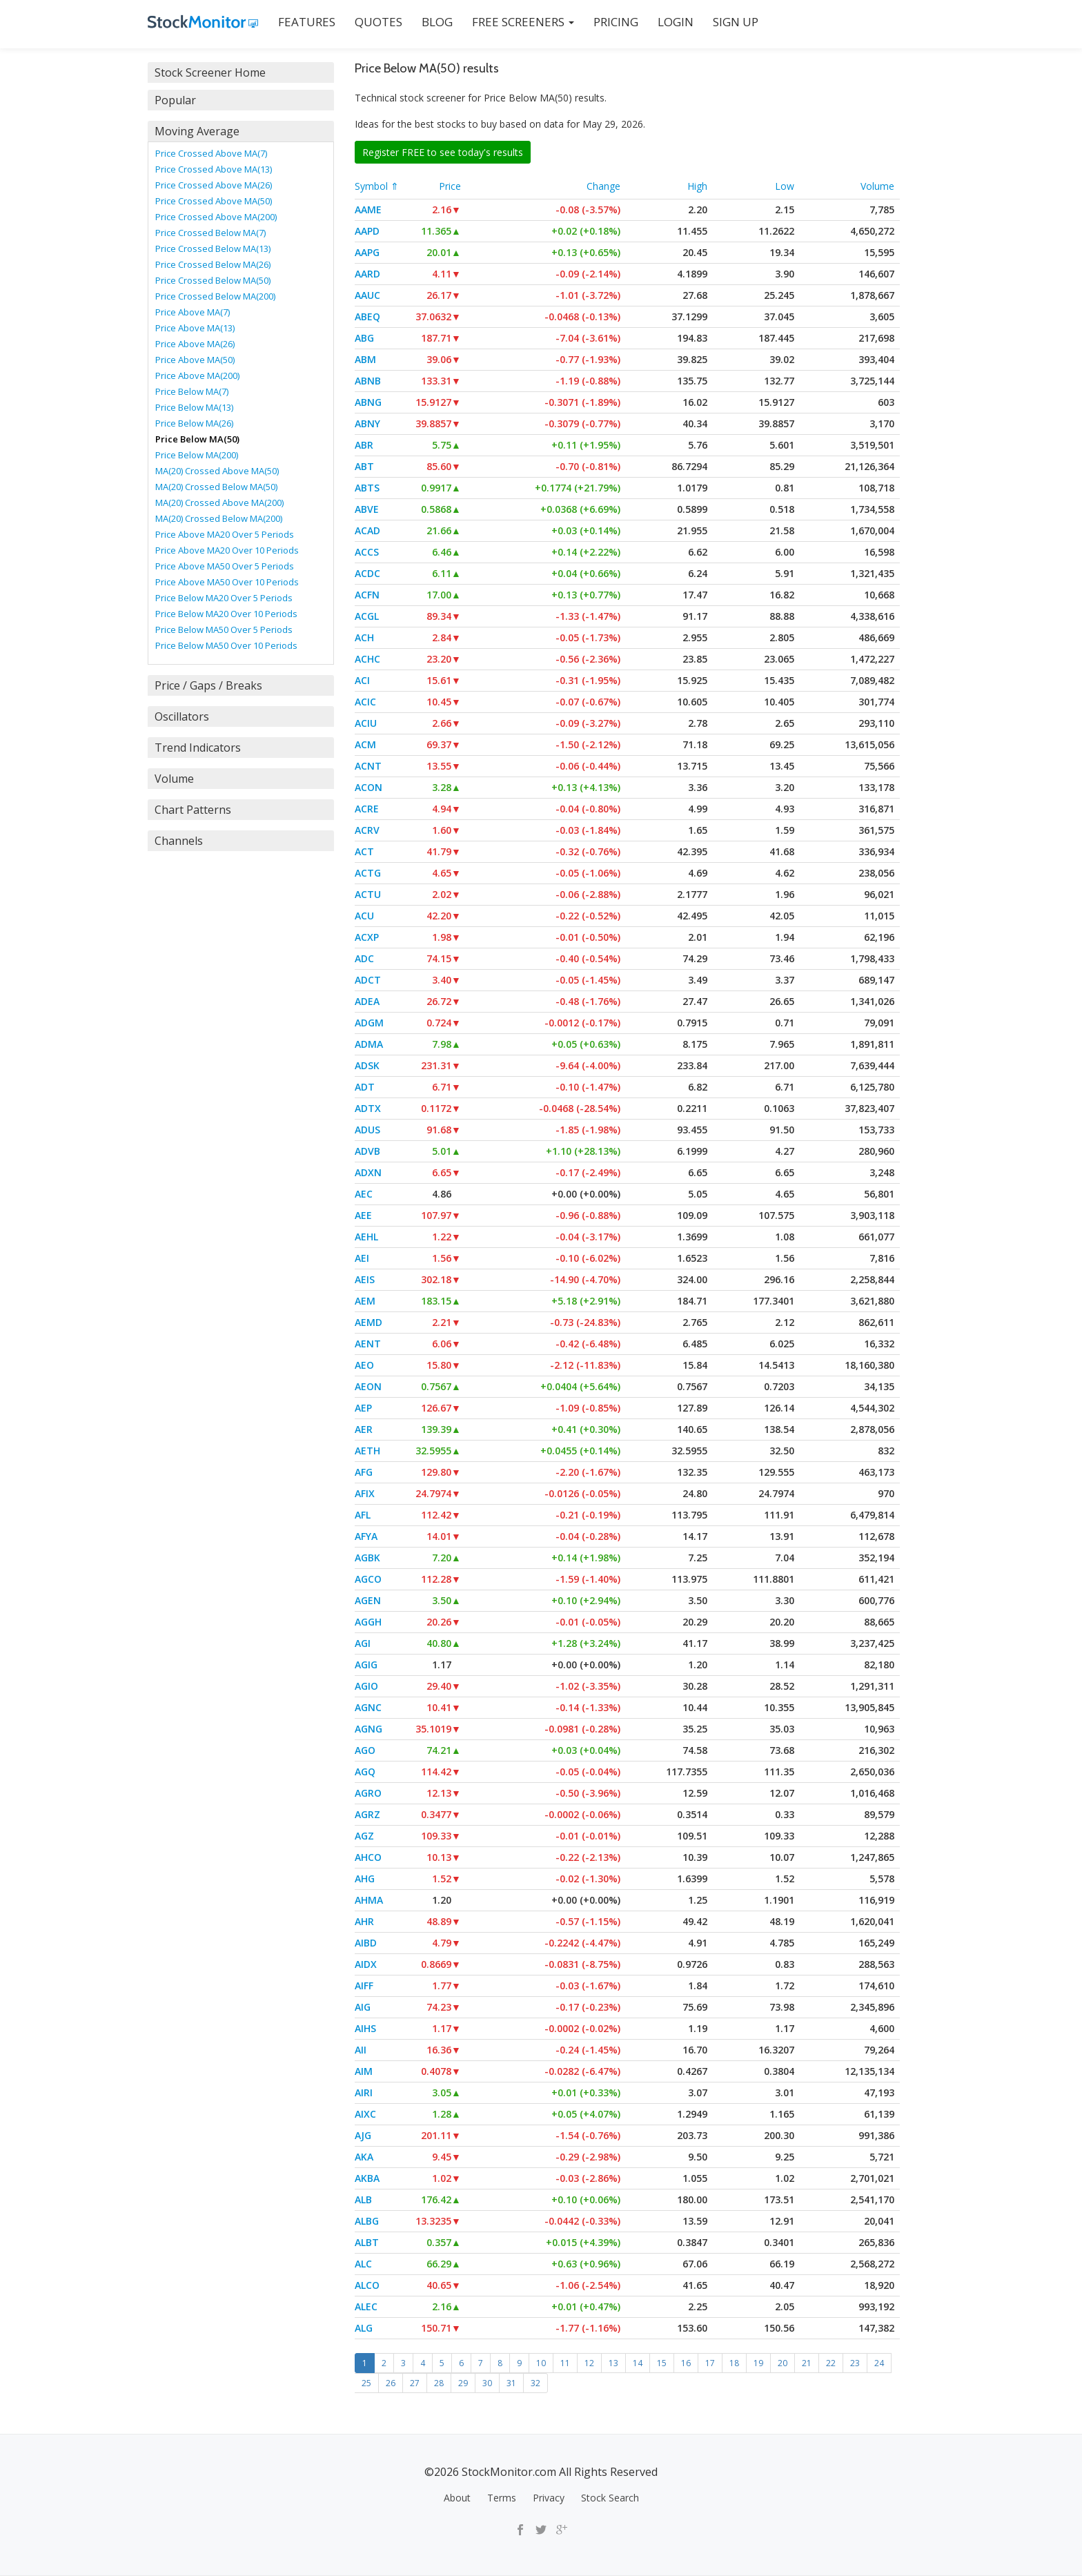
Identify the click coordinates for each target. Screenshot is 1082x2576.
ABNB (368, 380)
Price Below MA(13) (194, 407)
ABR (364, 444)
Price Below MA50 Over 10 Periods (226, 645)
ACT (364, 851)
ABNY (367, 423)
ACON (368, 787)
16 (686, 2363)
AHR (364, 1921)
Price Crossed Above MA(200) (216, 217)
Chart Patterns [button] (193, 809)
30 (487, 2383)
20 (782, 2363)
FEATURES (306, 22)
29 (463, 2383)
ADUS (367, 1129)
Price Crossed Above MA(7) (211, 153)
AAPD (367, 230)
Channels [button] (179, 840)
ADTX (368, 1108)
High (697, 186)
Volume (877, 186)
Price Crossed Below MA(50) (212, 280)
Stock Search (610, 2497)
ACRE (367, 808)
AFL (363, 1514)
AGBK (367, 1557)
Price (450, 186)
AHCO (368, 1857)
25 (366, 2383)
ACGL (367, 616)
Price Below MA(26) (194, 423)
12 (589, 2363)
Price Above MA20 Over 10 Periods (227, 550)
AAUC (367, 295)
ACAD (367, 530)
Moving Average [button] (197, 131)
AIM (364, 2071)
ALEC (366, 2306)
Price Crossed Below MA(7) (210, 232)
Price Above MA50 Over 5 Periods (224, 566)
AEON (368, 1386)
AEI (362, 1258)
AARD (367, 273)
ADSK (367, 1065)
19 (758, 2363)
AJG (363, 2135)
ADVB (367, 1151)
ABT (364, 466)
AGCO (368, 1578)
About (457, 2497)
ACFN (367, 594)
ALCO (367, 2285)
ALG (364, 2327)
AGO (365, 1750)
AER (364, 1429)
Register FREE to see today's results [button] (442, 152)
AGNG (368, 1728)
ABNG (368, 402)
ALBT (367, 2242)
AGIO (366, 1685)
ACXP (367, 937)
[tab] (241, 72)
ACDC (367, 573)
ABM (365, 359)
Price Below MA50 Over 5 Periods (224, 629)
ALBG (367, 2220)
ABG (364, 337)
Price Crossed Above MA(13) (213, 169)
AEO (364, 1365)
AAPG (367, 252)
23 (855, 2363)
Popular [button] (175, 100)
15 (662, 2363)
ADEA (367, 1001)
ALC (363, 2263)
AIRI (364, 2092)
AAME (368, 209)
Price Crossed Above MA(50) (213, 201)
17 (710, 2363)
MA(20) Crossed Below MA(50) (216, 486)
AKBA (367, 2178)
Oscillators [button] (182, 716)
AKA (364, 2156)
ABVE (367, 509)
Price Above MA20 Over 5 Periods (224, 534)
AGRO (368, 1792)
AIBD (366, 1942)
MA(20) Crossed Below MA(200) (218, 518)
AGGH (368, 1621)
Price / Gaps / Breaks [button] (208, 685)
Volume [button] (174, 778)
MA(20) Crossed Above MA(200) (219, 502)
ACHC (367, 658)
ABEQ (367, 316)
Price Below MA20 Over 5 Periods (224, 598)
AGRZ (367, 1814)
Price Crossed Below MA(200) (215, 296)
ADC (364, 958)
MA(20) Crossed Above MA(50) (217, 471)
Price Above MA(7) (192, 312)
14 (637, 2363)
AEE (363, 1215)
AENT (368, 1343)
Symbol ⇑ (377, 186)
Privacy (548, 2497)
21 (807, 2363)
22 (831, 2363)
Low (784, 186)
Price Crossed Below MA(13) (212, 248)
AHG (365, 1878)
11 (565, 2363)
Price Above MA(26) (195, 344)
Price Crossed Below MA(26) (212, 264)
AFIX (365, 1493)
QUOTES (378, 22)
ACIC (365, 701)
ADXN (368, 1172)
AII (360, 2049)
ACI (362, 680)
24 (879, 2363)
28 (439, 2383)
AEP (363, 1407)
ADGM (369, 1022)
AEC (364, 1193)
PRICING (615, 22)
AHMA (369, 1899)
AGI (363, 1643)
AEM (365, 1300)
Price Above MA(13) (195, 328)
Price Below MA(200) (196, 455)
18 (734, 2363)
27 (415, 2383)
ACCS (367, 551)
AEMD (368, 1322)
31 (511, 2383)
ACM (365, 744)
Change (603, 186)
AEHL (366, 1236)
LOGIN (676, 22)
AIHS (365, 2028)
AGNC (368, 1707)
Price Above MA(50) (195, 359)
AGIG (366, 1664)
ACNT (368, 765)
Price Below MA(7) (191, 391)
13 (613, 2363)
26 (390, 2383)
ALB (363, 2199)
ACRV (367, 830)
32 (535, 2383)
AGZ (364, 1835)
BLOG (437, 22)
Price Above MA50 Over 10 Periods (227, 582)
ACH (364, 637)
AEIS (365, 1279)
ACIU (366, 723)
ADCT (368, 979)
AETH (367, 1450)
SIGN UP (735, 22)
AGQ (365, 1771)
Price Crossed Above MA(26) (213, 185)
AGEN (368, 1600)
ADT (365, 1086)
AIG (363, 2006)
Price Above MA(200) (197, 375)
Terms (501, 2497)
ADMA (369, 1044)
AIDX (366, 1964)
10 (541, 2363)
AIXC (365, 2113)
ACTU (368, 894)
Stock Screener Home (210, 72)
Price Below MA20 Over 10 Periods (226, 613)
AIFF (364, 1985)
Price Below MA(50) (197, 439)
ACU (364, 915)
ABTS (367, 487)
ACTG (368, 872)
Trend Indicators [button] (198, 747)
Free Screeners (523, 22)
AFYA (366, 1536)
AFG (364, 1472)
